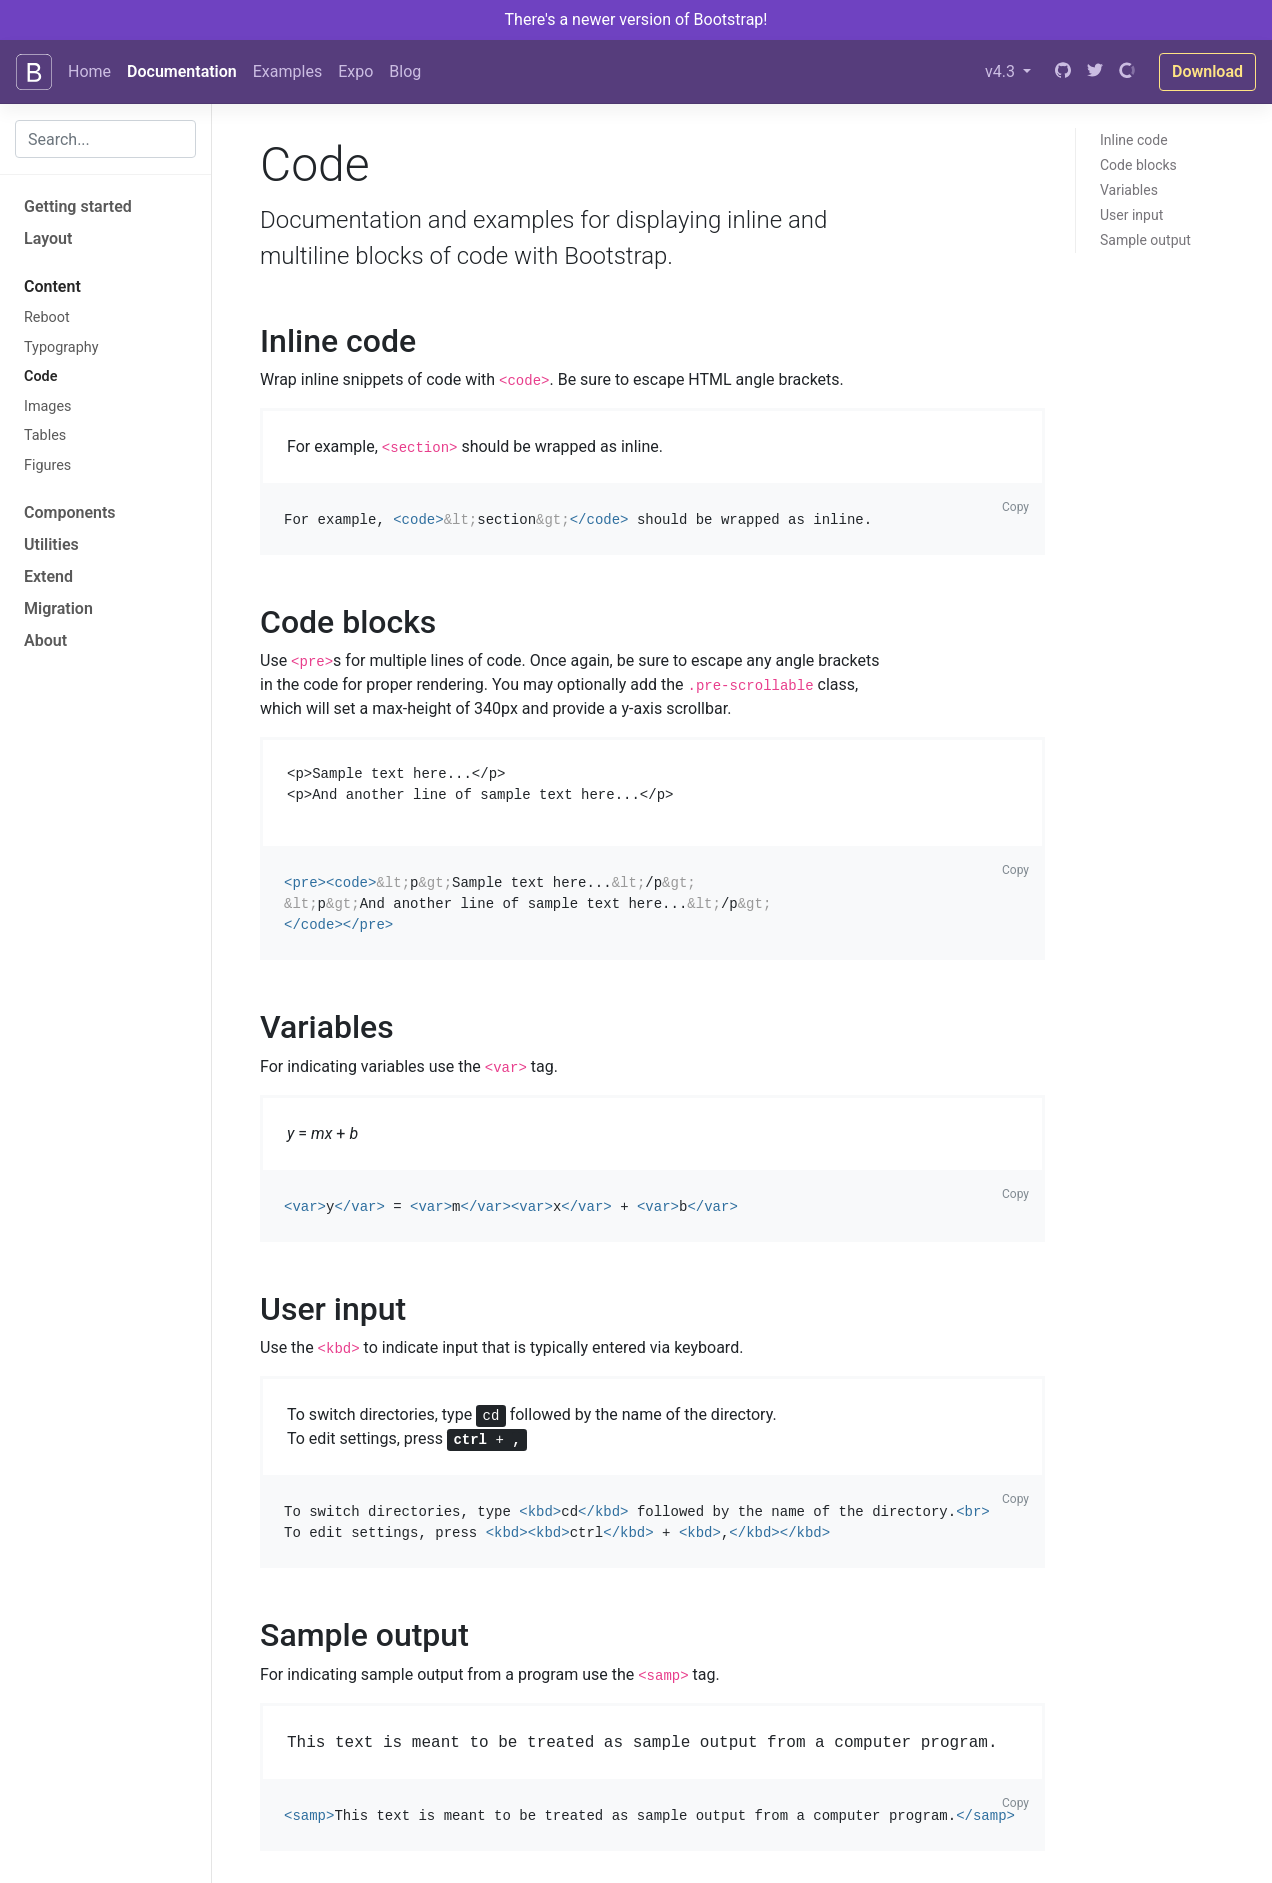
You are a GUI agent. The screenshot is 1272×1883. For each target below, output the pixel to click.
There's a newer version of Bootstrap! (636, 19)
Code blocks (1138, 165)
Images (48, 406)
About (45, 640)
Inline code (1134, 140)
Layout (48, 238)
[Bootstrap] (34, 72)
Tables (45, 435)
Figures (47, 465)
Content (52, 286)
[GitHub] (1063, 72)
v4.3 (1002, 71)
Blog (405, 71)
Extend (48, 576)
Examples (287, 71)
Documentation (182, 71)
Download (1207, 71)
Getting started (78, 206)
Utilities (51, 544)
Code (40, 376)
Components (70, 512)
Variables (1129, 190)
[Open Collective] (1127, 72)
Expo (355, 71)
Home (89, 71)
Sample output (1145, 240)
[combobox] (105, 139)
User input (1131, 215)
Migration (58, 608)
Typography (61, 347)
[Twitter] (1095, 72)
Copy (1015, 507)
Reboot (47, 317)
